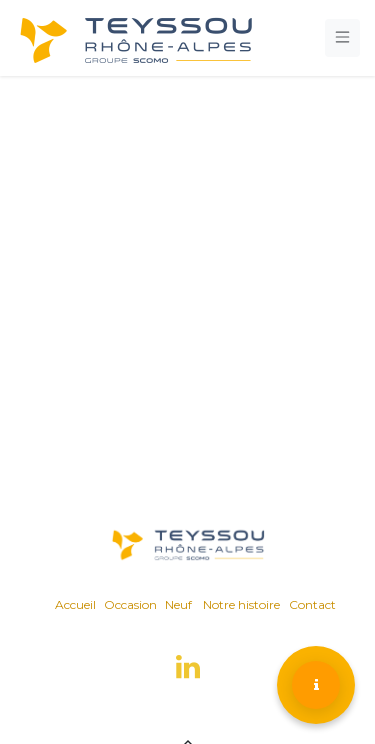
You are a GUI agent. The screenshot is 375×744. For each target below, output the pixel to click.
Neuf (178, 604)
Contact (312, 604)
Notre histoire (241, 604)
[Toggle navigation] (343, 37)
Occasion (130, 604)
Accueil (75, 604)
